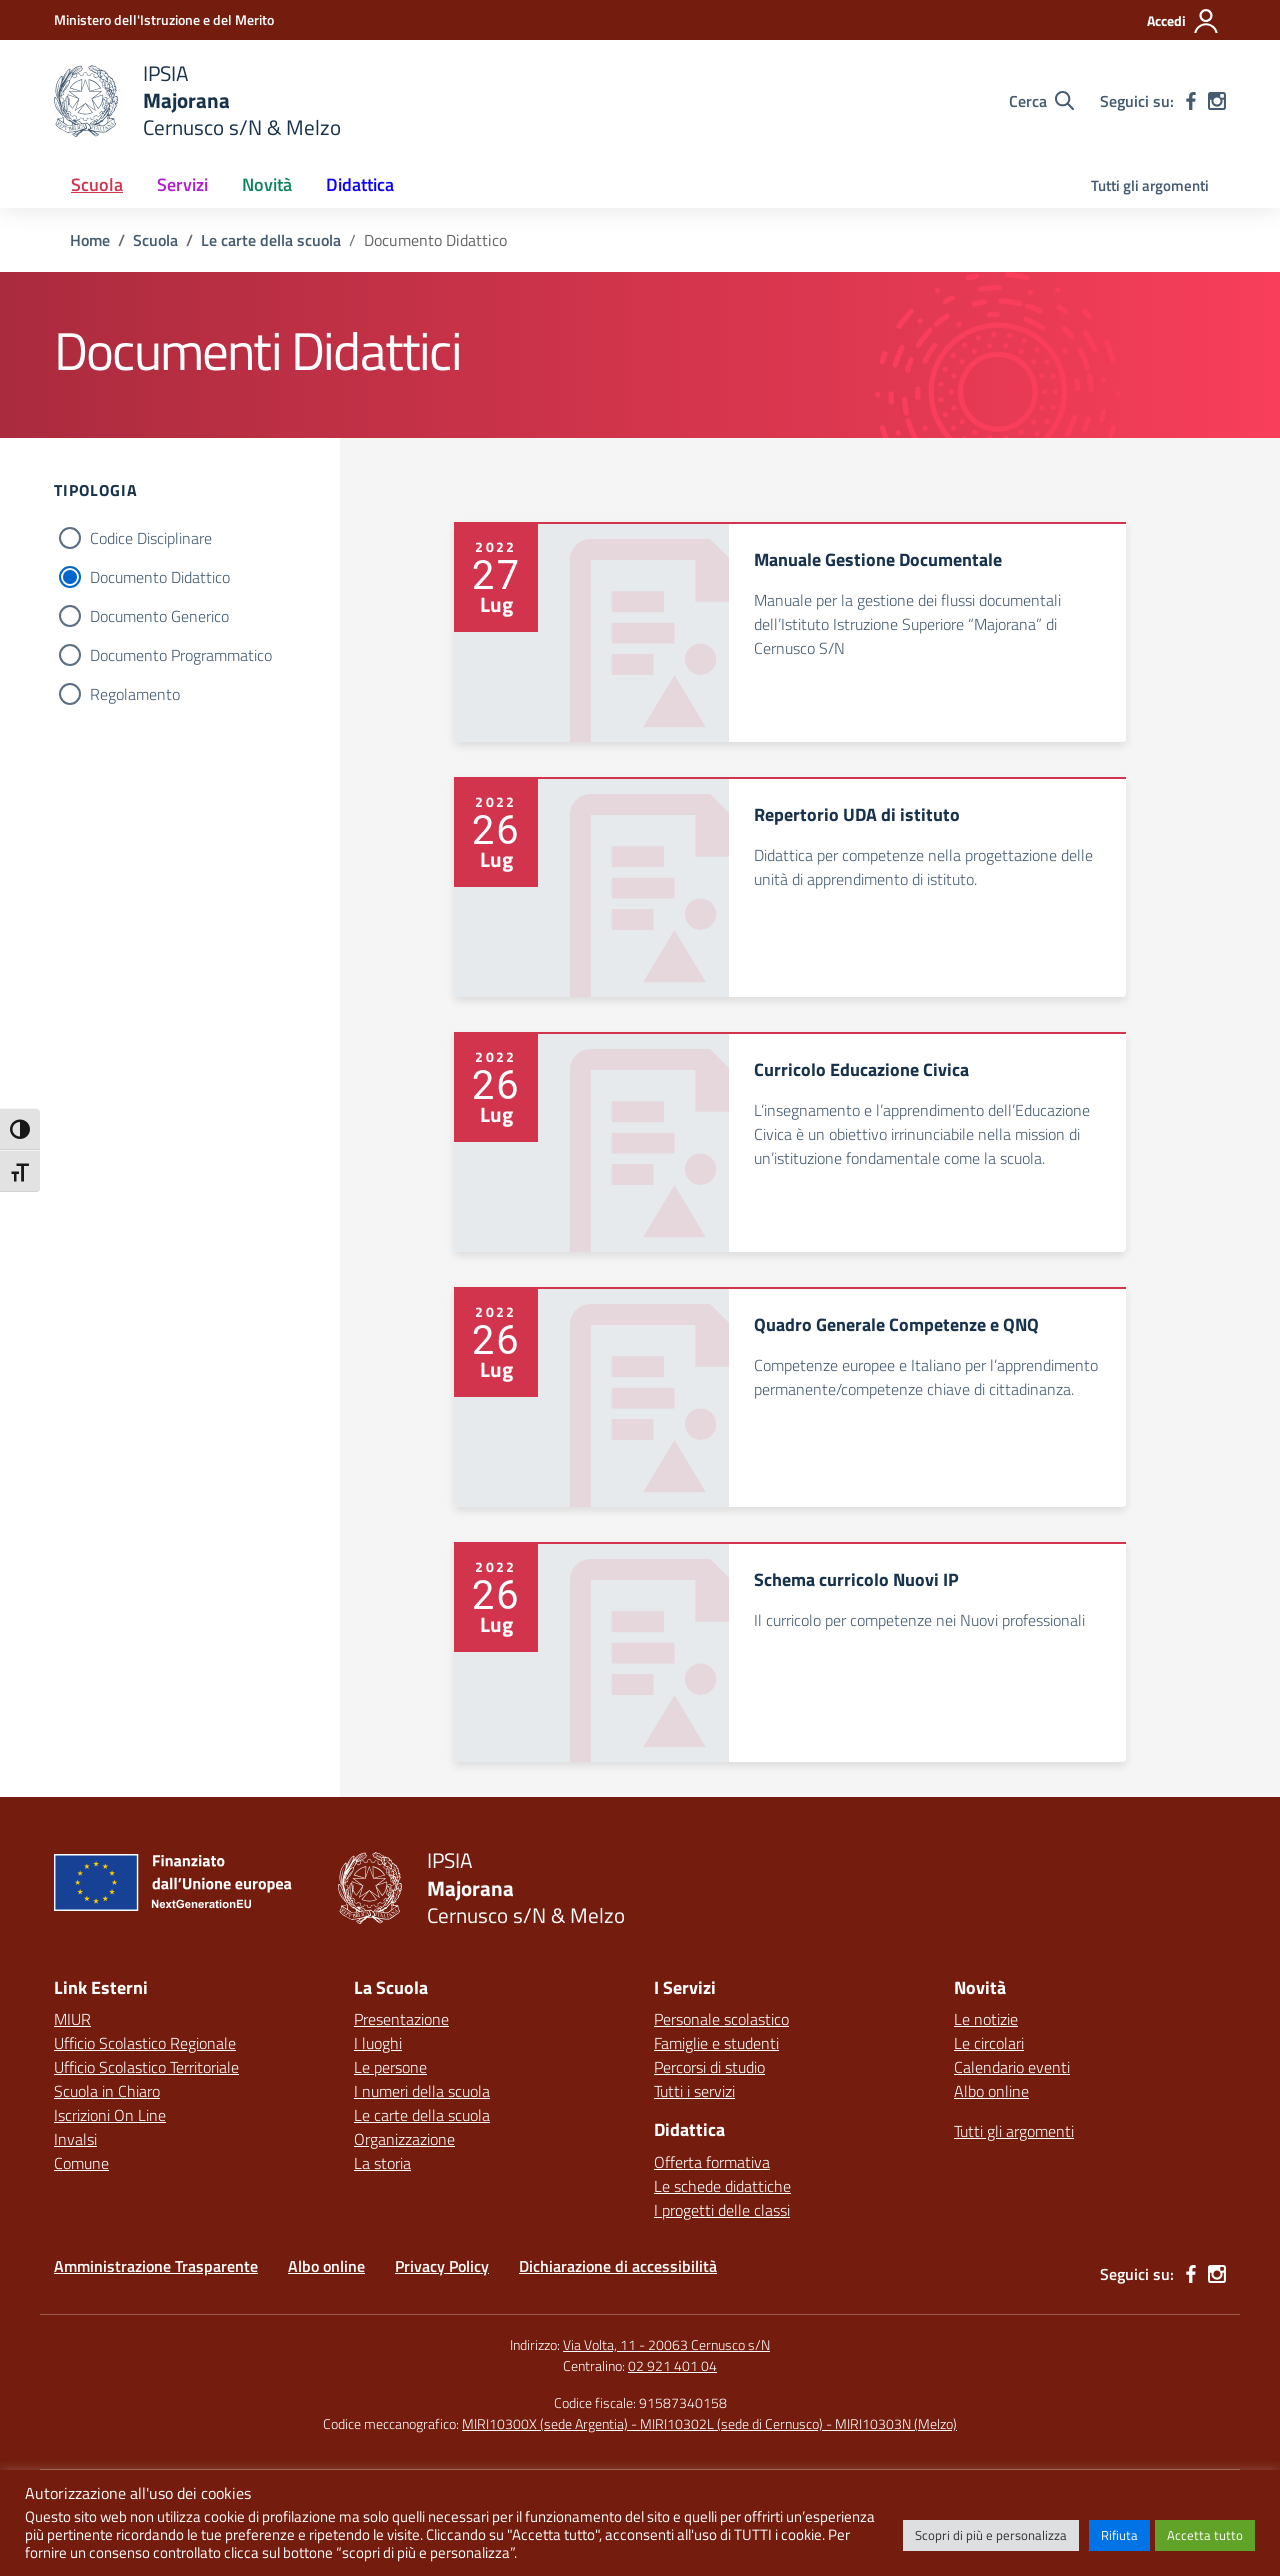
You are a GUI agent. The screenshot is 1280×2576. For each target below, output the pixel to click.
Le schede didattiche (722, 2186)
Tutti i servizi (694, 2091)
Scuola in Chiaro (107, 2091)
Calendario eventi (1012, 2067)
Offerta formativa (712, 2162)
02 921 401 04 (672, 2365)
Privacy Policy (442, 2266)
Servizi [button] (182, 184)
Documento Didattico (160, 577)
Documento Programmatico (181, 655)
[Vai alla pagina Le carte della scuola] (271, 240)
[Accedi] (1183, 21)
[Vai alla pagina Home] (90, 240)
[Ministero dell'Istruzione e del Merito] (164, 19)
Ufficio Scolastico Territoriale (146, 2067)
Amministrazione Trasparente (156, 2266)
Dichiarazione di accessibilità (618, 2266)
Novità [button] (267, 184)
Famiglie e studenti (716, 2043)
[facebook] (1191, 101)
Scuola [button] (97, 184)
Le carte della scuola (422, 2115)
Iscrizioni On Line (110, 2115)
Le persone (390, 2067)
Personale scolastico (721, 2019)
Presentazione (401, 2019)
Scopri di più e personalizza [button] (991, 2535)
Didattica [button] (360, 184)
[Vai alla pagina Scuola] (155, 240)
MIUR (72, 2019)
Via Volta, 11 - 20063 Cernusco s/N (666, 2344)
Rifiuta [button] (1119, 2535)
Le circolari (989, 2043)
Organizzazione (404, 2139)
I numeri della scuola (422, 2091)
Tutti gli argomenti (1150, 185)
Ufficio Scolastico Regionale (145, 2043)
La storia (382, 2163)
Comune (81, 2163)
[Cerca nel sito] (1041, 101)
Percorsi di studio (709, 2067)
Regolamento (135, 694)
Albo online (991, 2091)
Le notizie (986, 2019)
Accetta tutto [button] (1205, 2535)
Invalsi (75, 2139)
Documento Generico (159, 616)
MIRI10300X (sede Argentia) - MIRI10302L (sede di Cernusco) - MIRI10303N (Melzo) (709, 2423)
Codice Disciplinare (151, 538)
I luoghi (378, 2043)
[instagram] (1217, 101)
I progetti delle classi (722, 2210)
